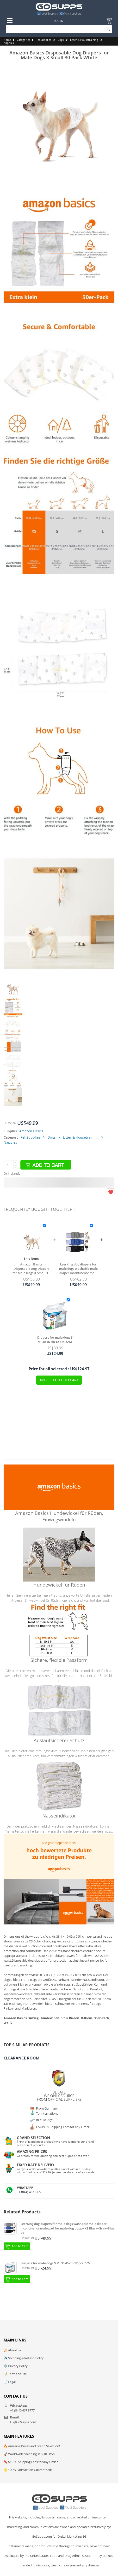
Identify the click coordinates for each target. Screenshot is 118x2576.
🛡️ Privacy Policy (16, 2366)
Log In (58, 21)
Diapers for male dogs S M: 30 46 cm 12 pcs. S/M (55, 1339)
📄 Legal (10, 2382)
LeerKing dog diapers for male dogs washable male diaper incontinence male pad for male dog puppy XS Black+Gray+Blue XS (78, 1268)
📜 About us (12, 2350)
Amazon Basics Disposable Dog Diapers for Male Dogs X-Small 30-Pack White (31, 1268)
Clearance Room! (22, 2058)
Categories (23, 39)
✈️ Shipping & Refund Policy (24, 2358)
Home (7, 39)
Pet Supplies (43, 39)
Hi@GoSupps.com (23, 2422)
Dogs (60, 39)
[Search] (59, 29)
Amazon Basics (31, 1131)
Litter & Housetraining (84, 39)
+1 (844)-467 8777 (29, 2192)
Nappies (9, 43)
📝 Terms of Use (15, 2374)
